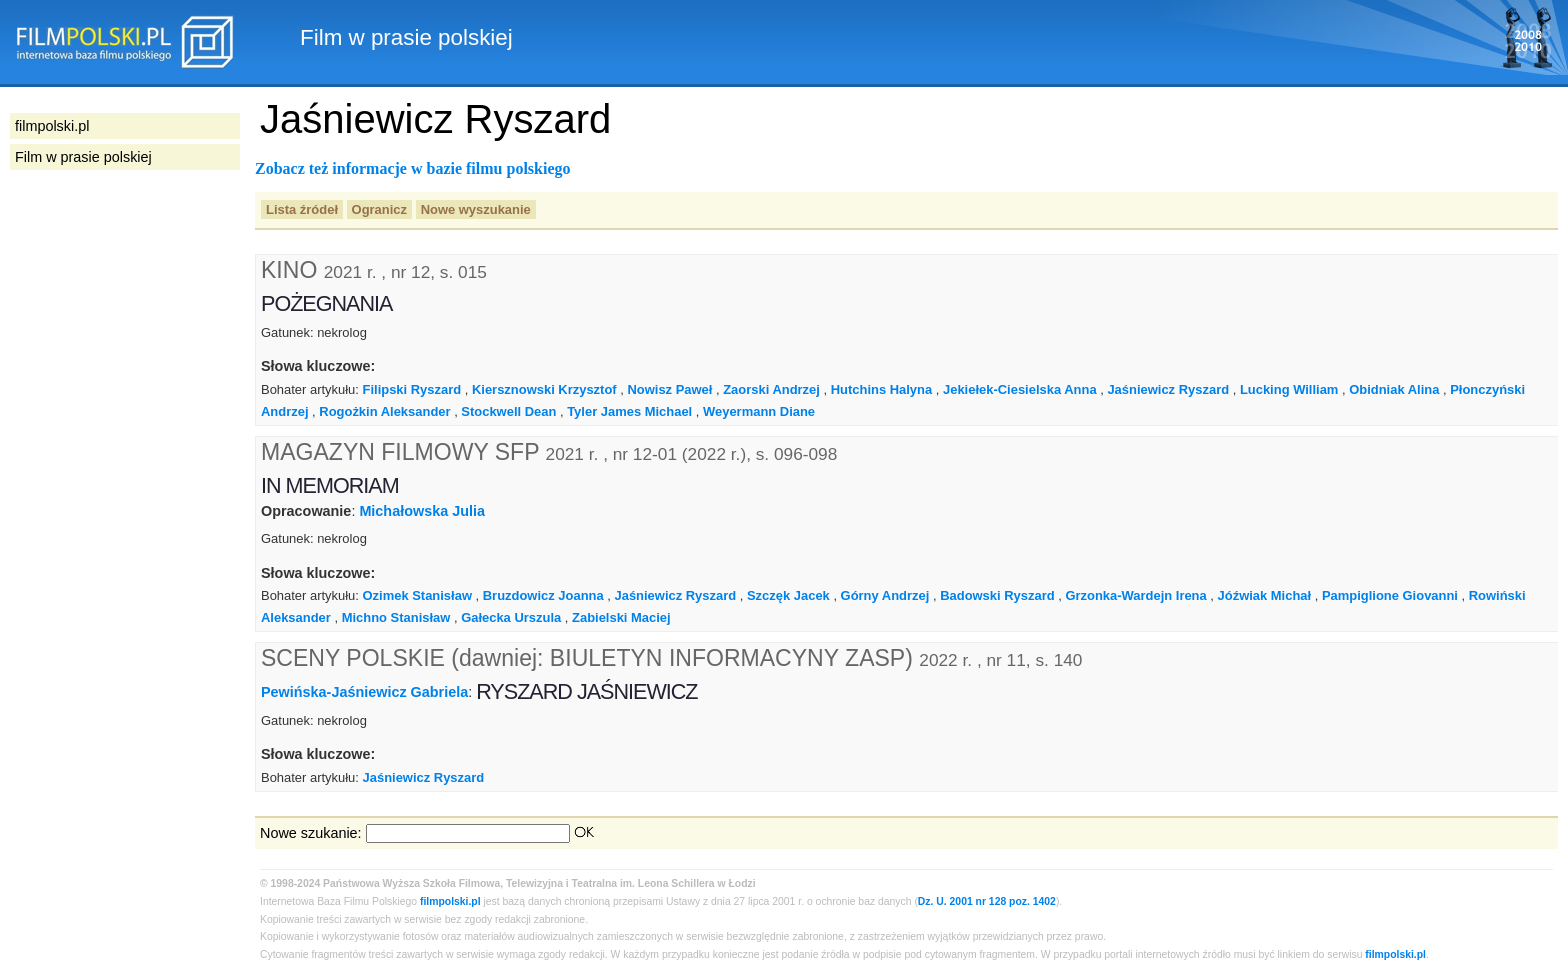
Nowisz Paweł (669, 389)
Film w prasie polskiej (83, 157)
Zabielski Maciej (621, 617)
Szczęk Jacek (788, 595)
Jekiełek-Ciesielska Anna (1020, 389)
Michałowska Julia (422, 511)
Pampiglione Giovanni (1390, 595)
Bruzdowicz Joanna (543, 595)
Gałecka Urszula (511, 617)
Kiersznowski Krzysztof (544, 389)
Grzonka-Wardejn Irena (1135, 595)
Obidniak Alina (1394, 389)
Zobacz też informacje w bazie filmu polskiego (413, 168)
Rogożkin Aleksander (384, 411)
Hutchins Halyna (882, 389)
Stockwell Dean (508, 411)
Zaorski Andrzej (771, 389)
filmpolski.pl (450, 901)
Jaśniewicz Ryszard (1168, 389)
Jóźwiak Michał (1265, 595)
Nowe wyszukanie (476, 209)
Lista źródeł (302, 209)
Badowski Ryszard (997, 595)
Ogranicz (379, 209)
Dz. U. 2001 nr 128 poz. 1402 (987, 901)
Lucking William (1289, 389)
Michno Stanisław (396, 617)
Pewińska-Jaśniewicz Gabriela (364, 692)
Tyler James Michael (629, 411)
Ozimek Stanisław (417, 595)
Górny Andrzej (885, 595)
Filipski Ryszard (412, 389)
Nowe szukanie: (311, 833)
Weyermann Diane (759, 411)
